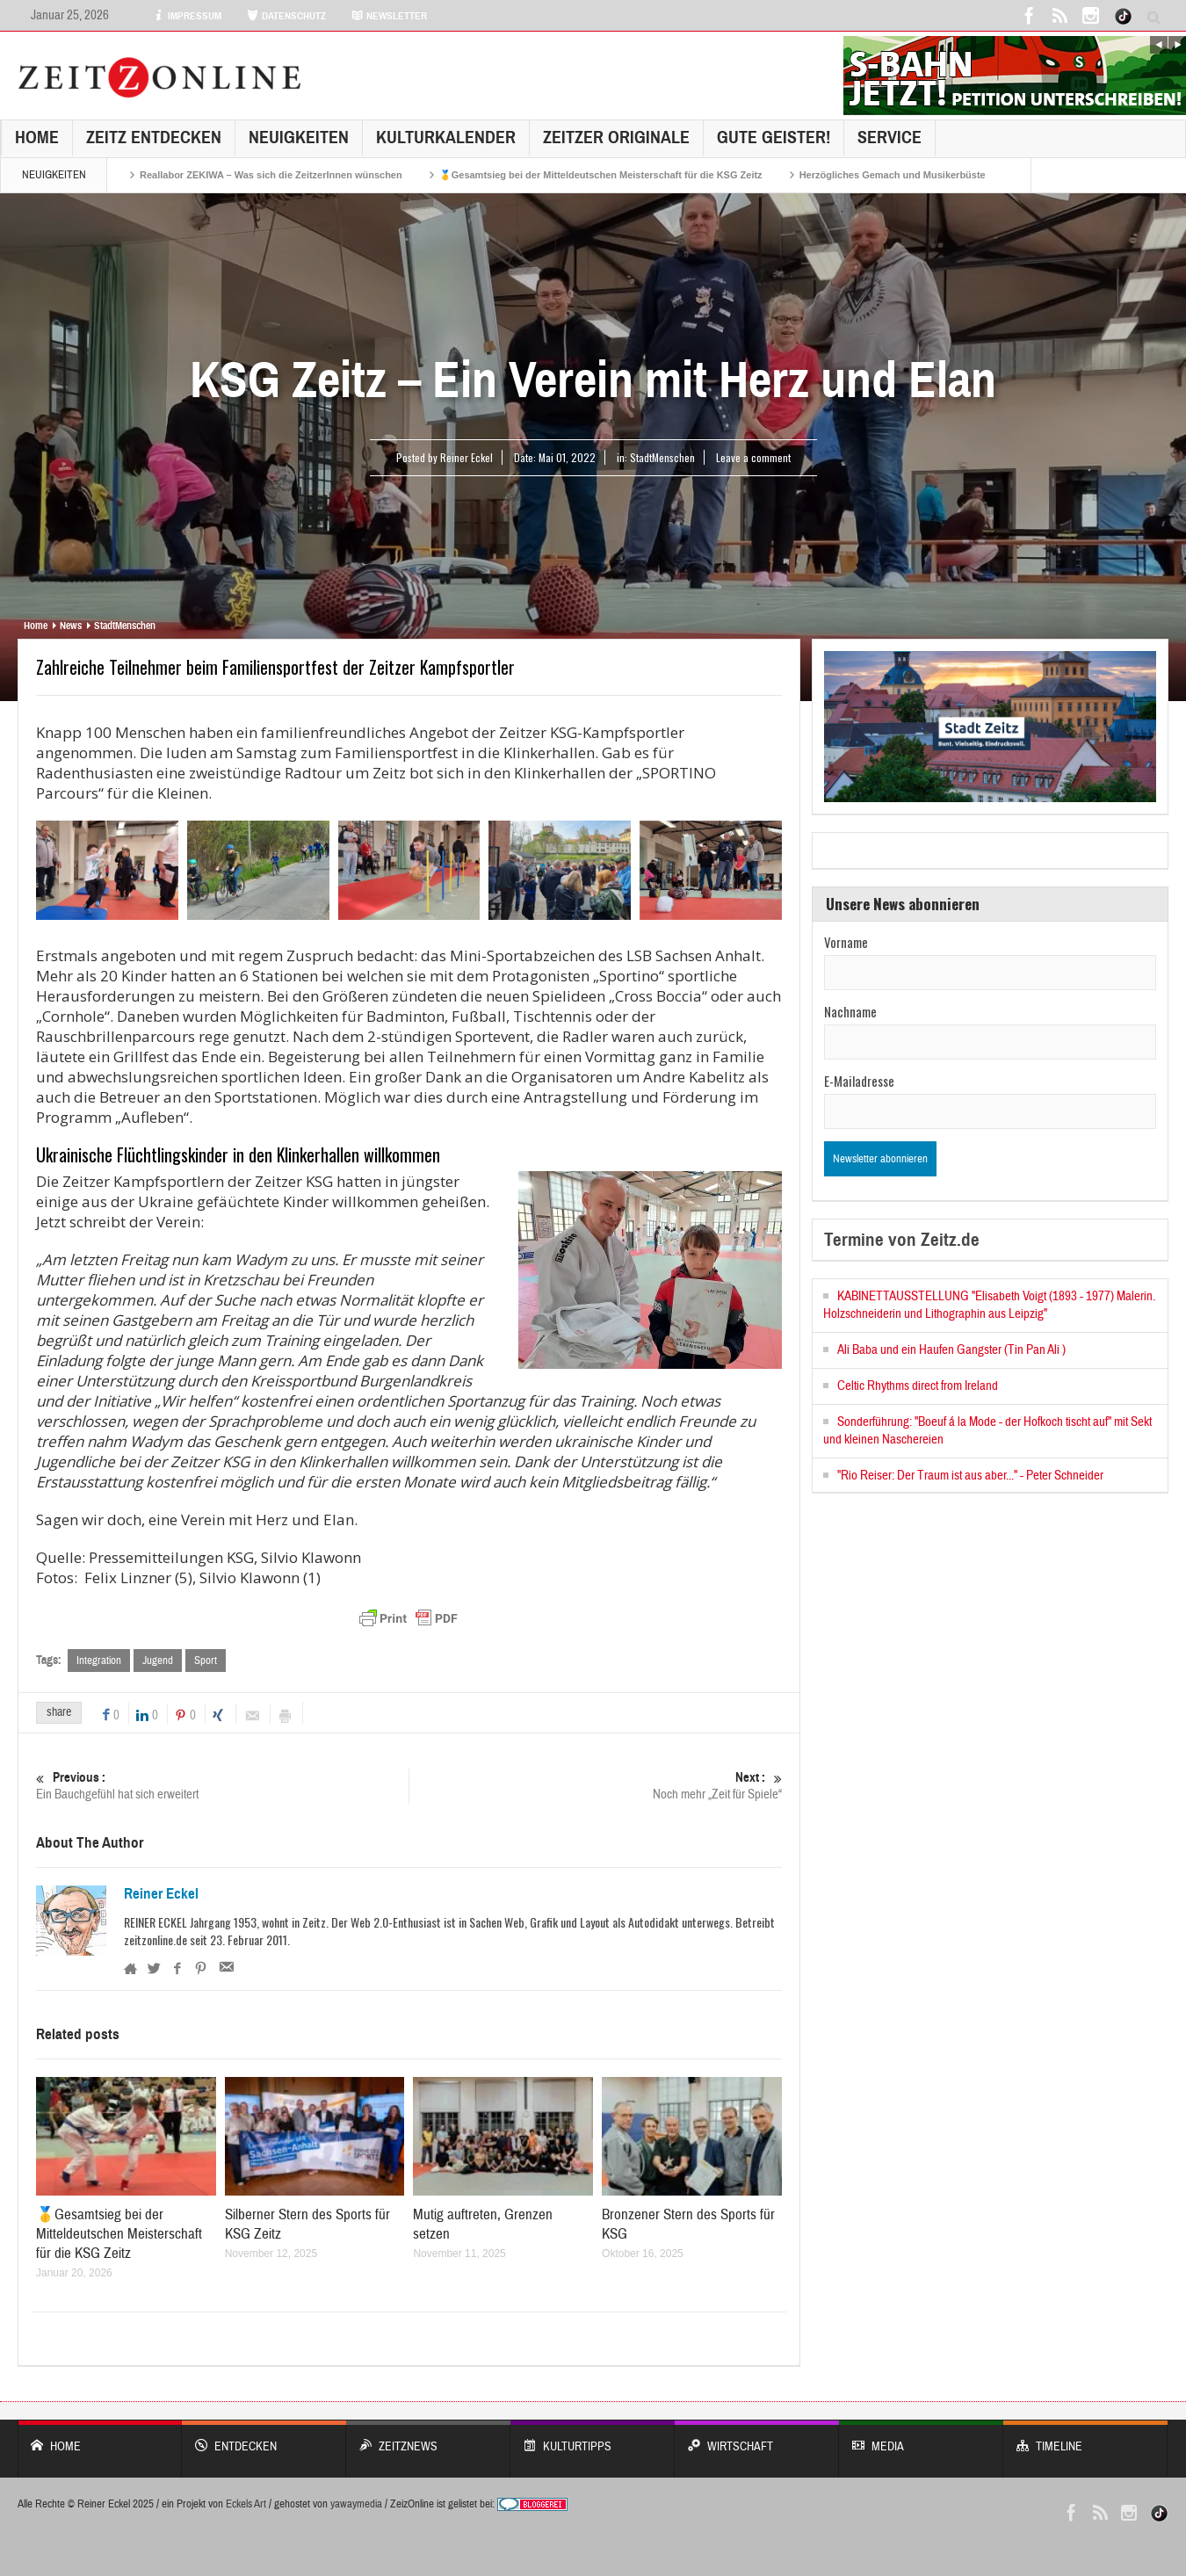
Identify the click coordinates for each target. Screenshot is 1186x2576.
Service (889, 137)
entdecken (264, 2437)
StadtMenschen (662, 457)
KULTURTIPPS (592, 2437)
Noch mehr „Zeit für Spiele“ (595, 1786)
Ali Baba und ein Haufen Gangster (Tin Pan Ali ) (951, 1350)
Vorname (846, 942)
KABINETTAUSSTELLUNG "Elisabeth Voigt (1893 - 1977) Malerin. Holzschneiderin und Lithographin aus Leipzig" (989, 1305)
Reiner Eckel (161, 1894)
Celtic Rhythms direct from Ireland (917, 1386)
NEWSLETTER (389, 16)
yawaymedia (356, 2504)
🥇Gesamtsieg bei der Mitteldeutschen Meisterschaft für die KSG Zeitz (601, 175)
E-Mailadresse (859, 1080)
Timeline (1085, 2437)
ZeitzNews (428, 2437)
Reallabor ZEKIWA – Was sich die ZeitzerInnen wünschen (271, 175)
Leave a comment (753, 457)
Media (921, 2437)
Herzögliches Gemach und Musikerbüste (892, 175)
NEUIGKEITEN (299, 137)
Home (37, 137)
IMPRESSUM (187, 16)
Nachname (850, 1011)
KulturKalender (446, 137)
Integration (98, 1660)
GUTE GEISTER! (773, 137)
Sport (205, 1660)
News (71, 625)
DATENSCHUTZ (286, 16)
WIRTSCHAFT (757, 2437)
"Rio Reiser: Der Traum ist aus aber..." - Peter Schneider (970, 1475)
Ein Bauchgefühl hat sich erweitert (222, 1786)
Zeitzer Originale (616, 137)
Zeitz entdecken (153, 137)
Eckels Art (246, 2504)
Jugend (157, 1660)
